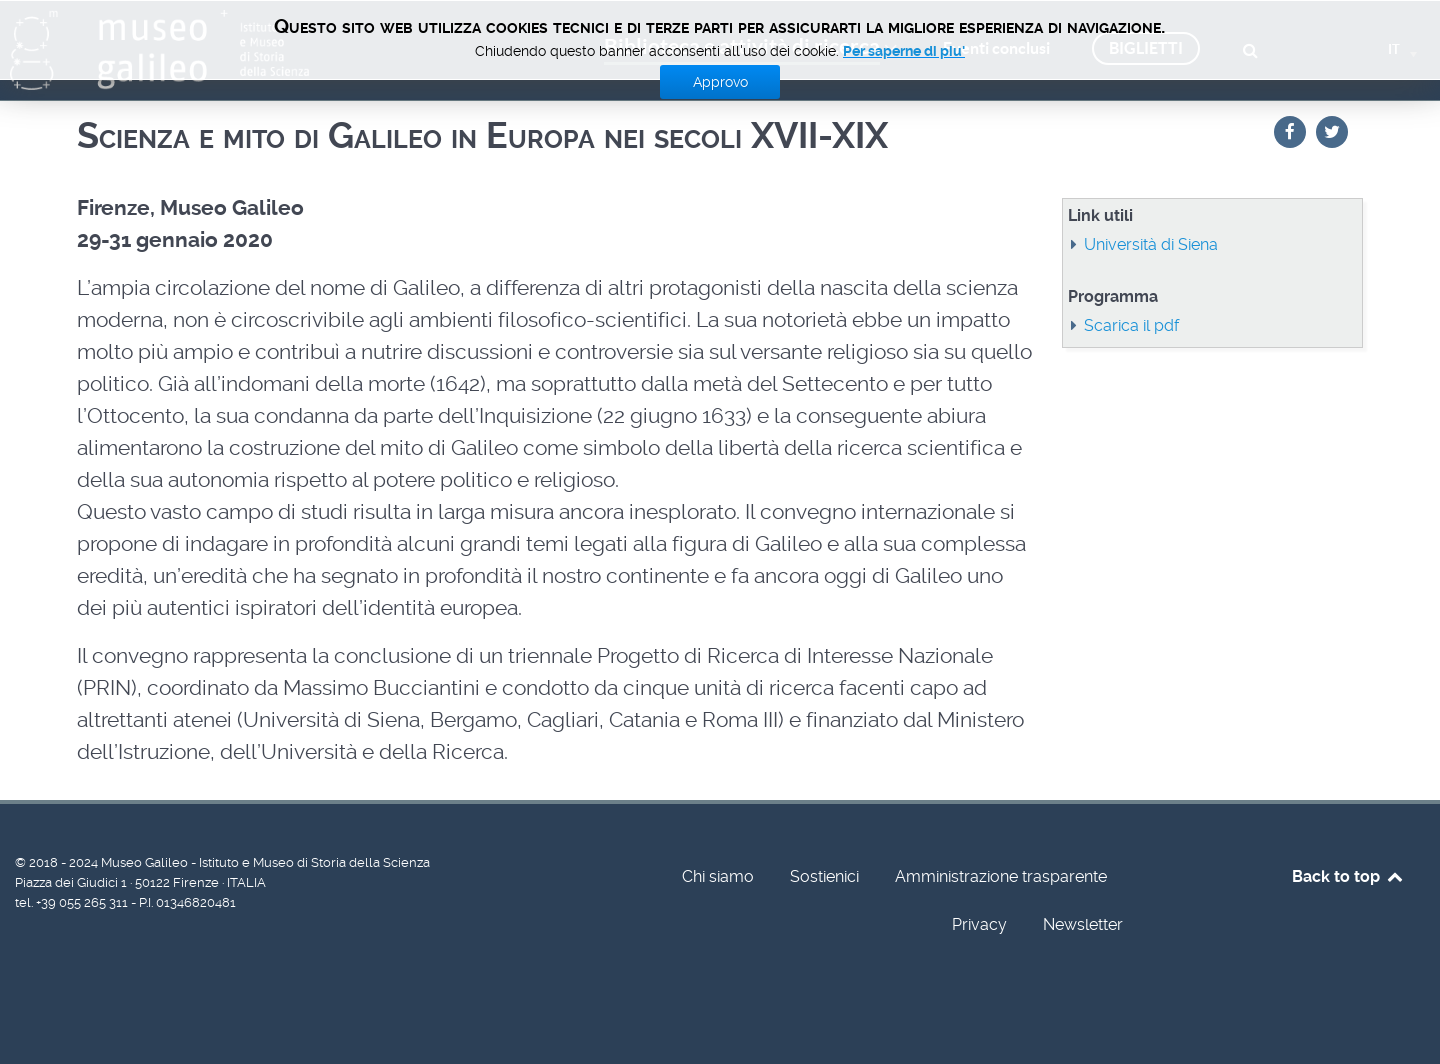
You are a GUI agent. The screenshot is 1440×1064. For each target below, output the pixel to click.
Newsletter (1083, 924)
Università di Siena (1151, 244)
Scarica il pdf (1131, 325)
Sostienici (824, 876)
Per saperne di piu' (904, 51)
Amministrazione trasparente (1001, 876)
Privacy (979, 924)
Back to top (1348, 876)
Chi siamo (718, 876)
